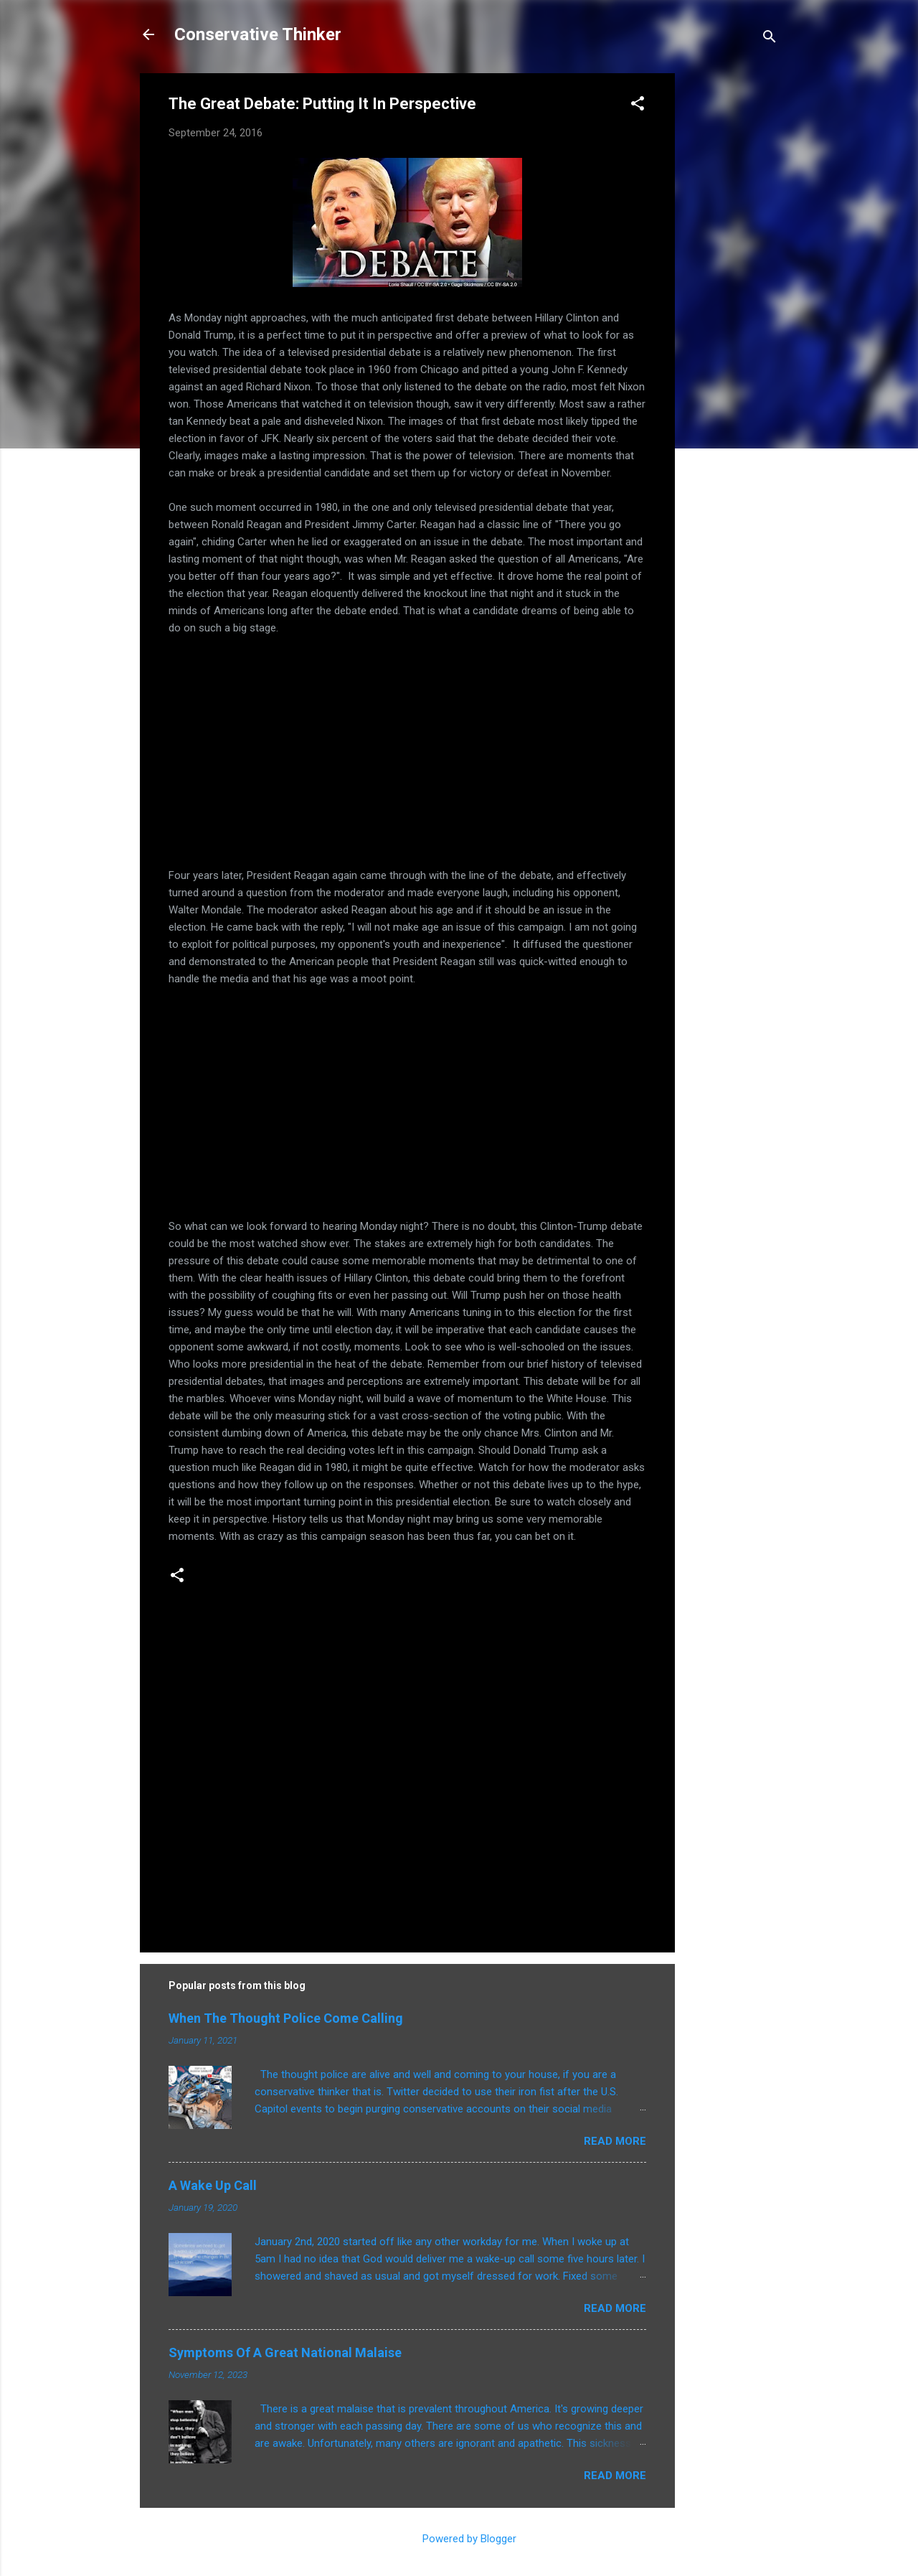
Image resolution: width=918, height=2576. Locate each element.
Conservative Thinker (257, 34)
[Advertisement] (732, 288)
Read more (615, 2141)
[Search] (769, 39)
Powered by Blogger (459, 2538)
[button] (637, 106)
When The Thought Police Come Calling (286, 2018)
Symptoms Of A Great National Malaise (285, 2352)
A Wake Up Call (213, 2185)
